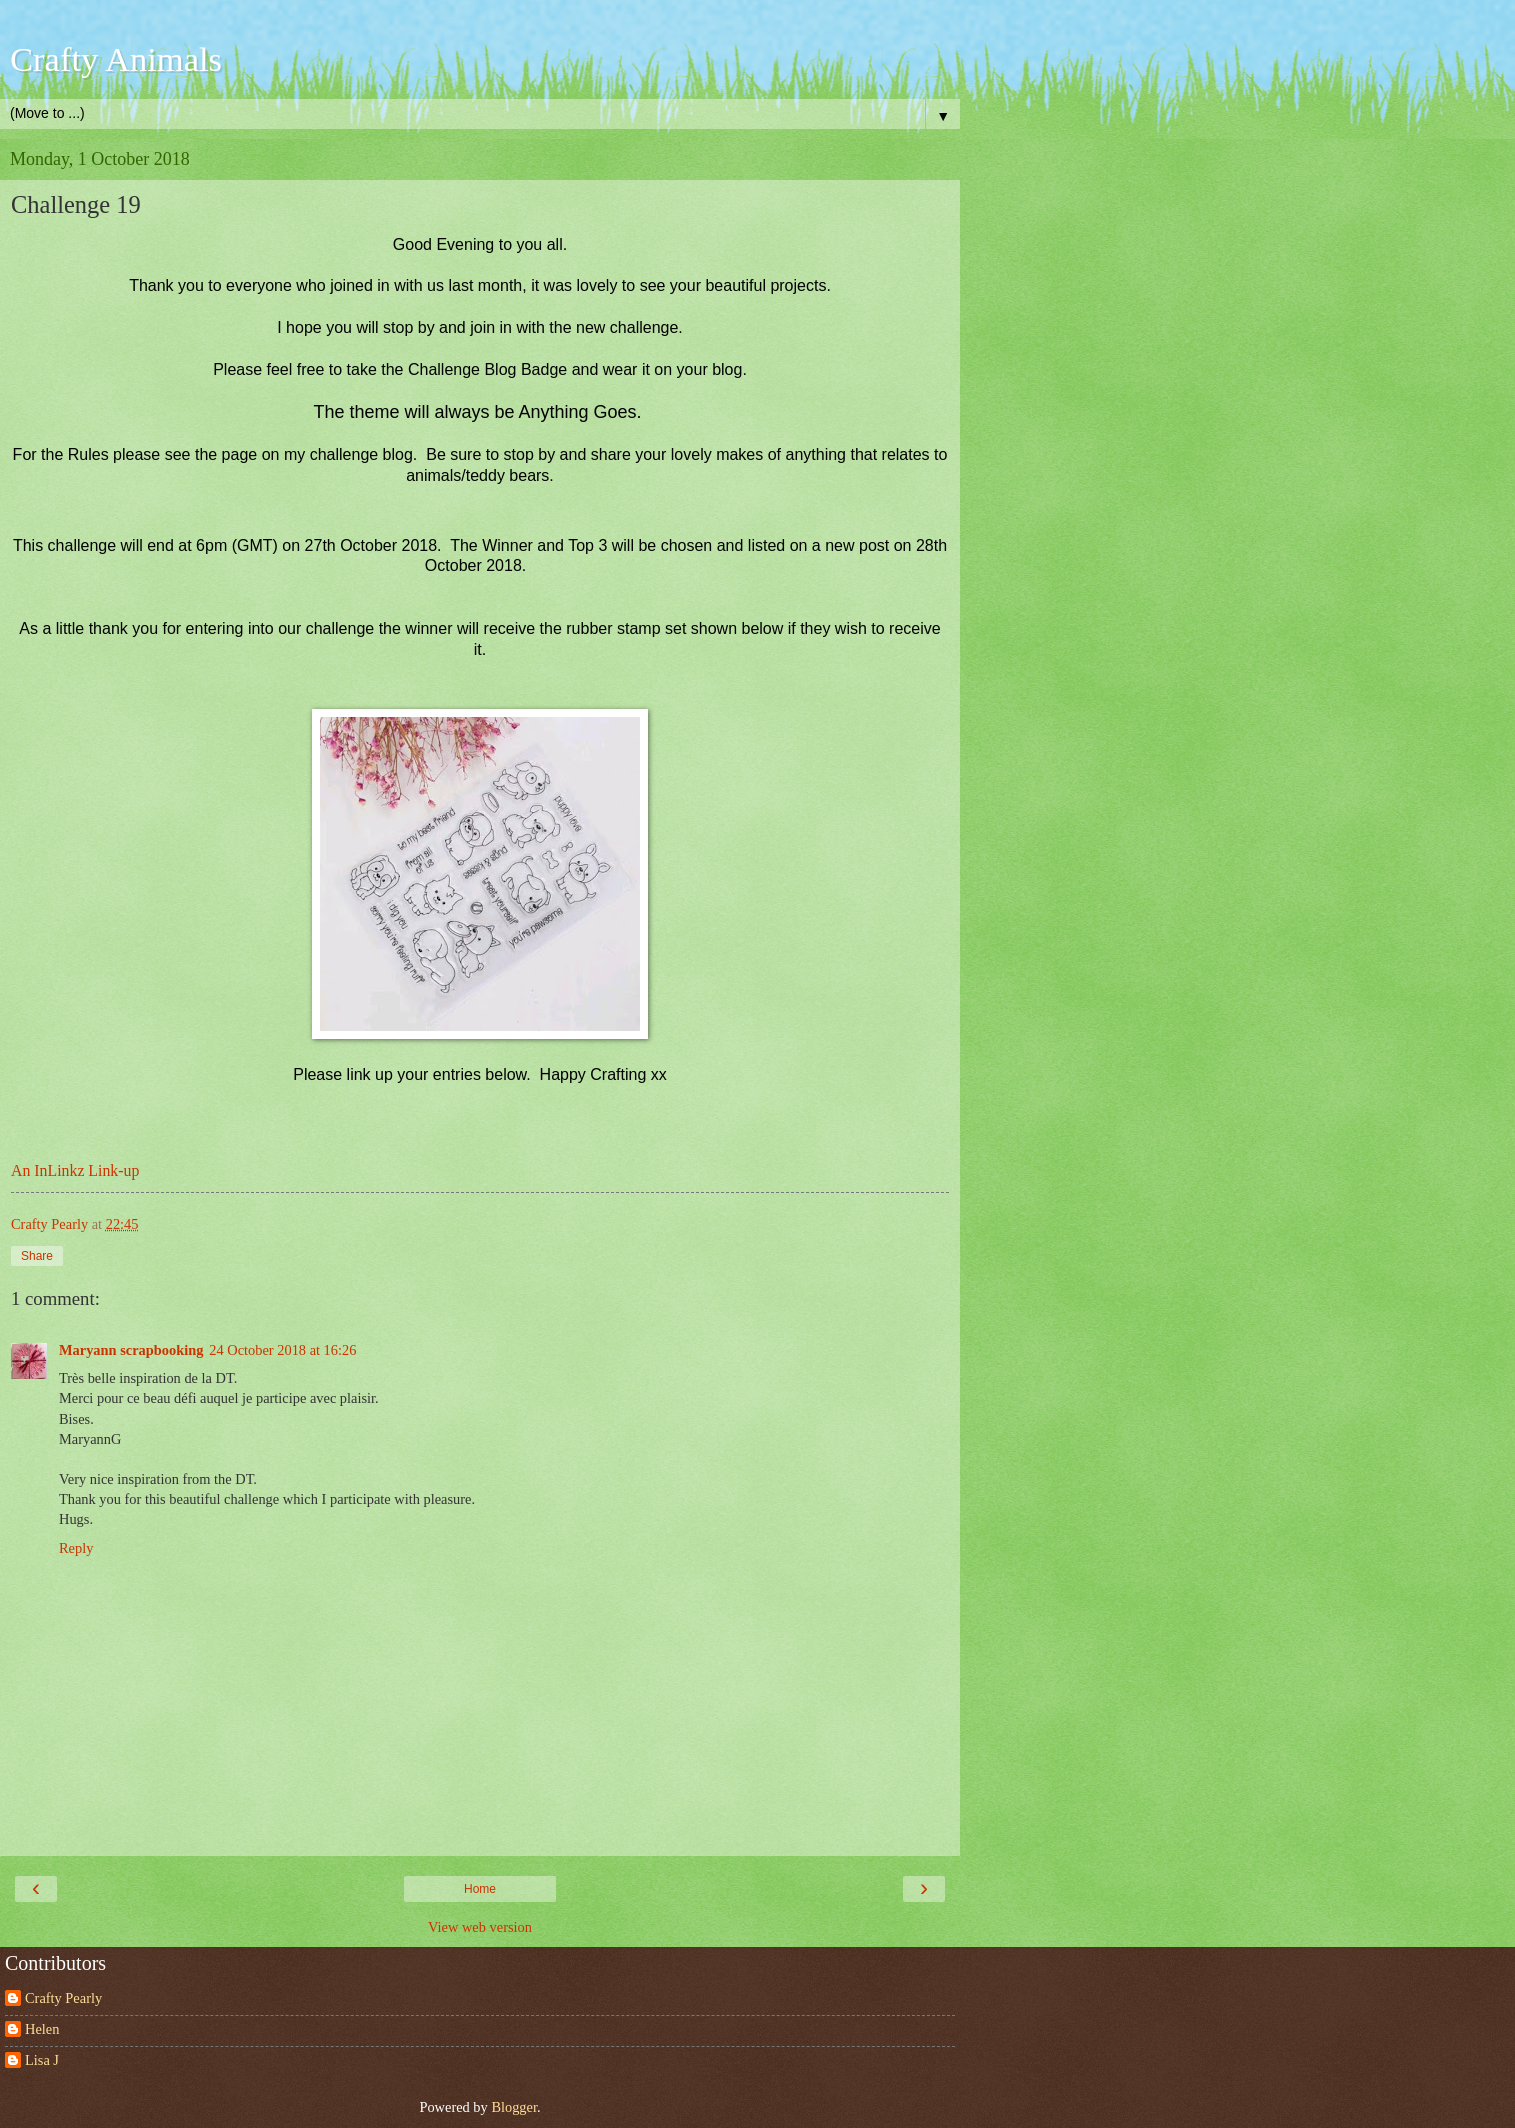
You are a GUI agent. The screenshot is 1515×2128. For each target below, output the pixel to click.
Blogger (514, 2107)
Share (37, 1256)
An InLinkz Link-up (75, 1170)
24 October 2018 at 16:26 (282, 1350)
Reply (76, 1548)
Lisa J (42, 2060)
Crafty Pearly (63, 1998)
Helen (42, 2029)
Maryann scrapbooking (131, 1350)
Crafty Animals (116, 59)
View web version (480, 1927)
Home (480, 1889)
